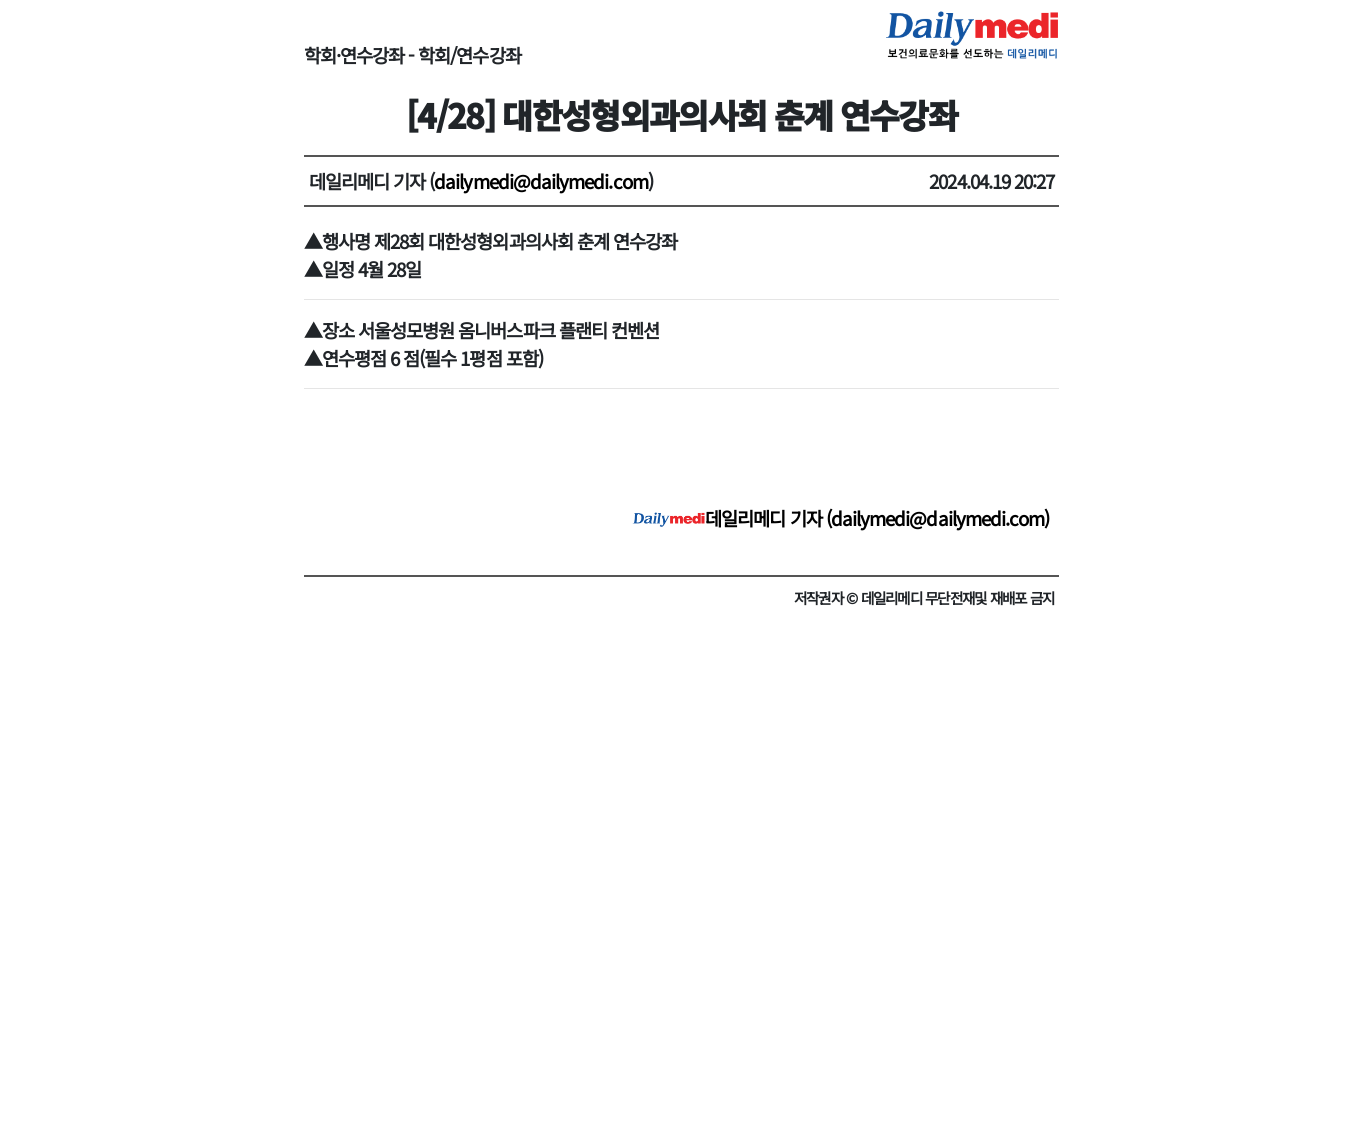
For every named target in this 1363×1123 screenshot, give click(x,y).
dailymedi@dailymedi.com (541, 180)
